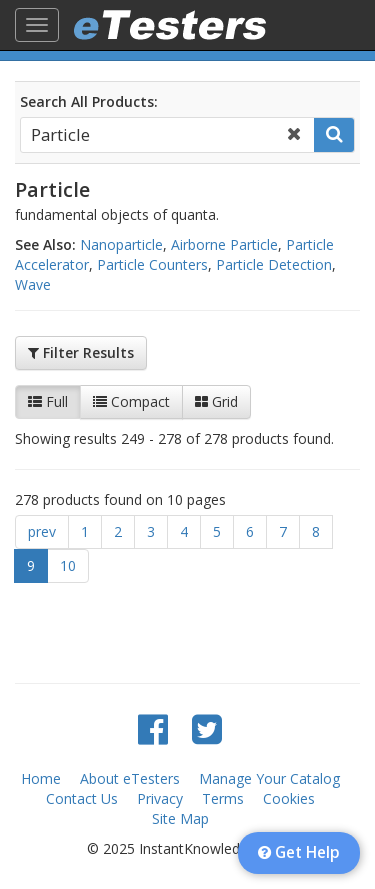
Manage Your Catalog (269, 778)
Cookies (289, 798)
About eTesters (130, 778)
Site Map (180, 818)
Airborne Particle (224, 244)
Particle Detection (274, 264)
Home (41, 778)
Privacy (160, 798)
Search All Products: (89, 101)
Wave (33, 284)
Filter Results (81, 352)
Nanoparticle (121, 244)
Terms (223, 798)
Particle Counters (152, 264)
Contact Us (82, 798)
